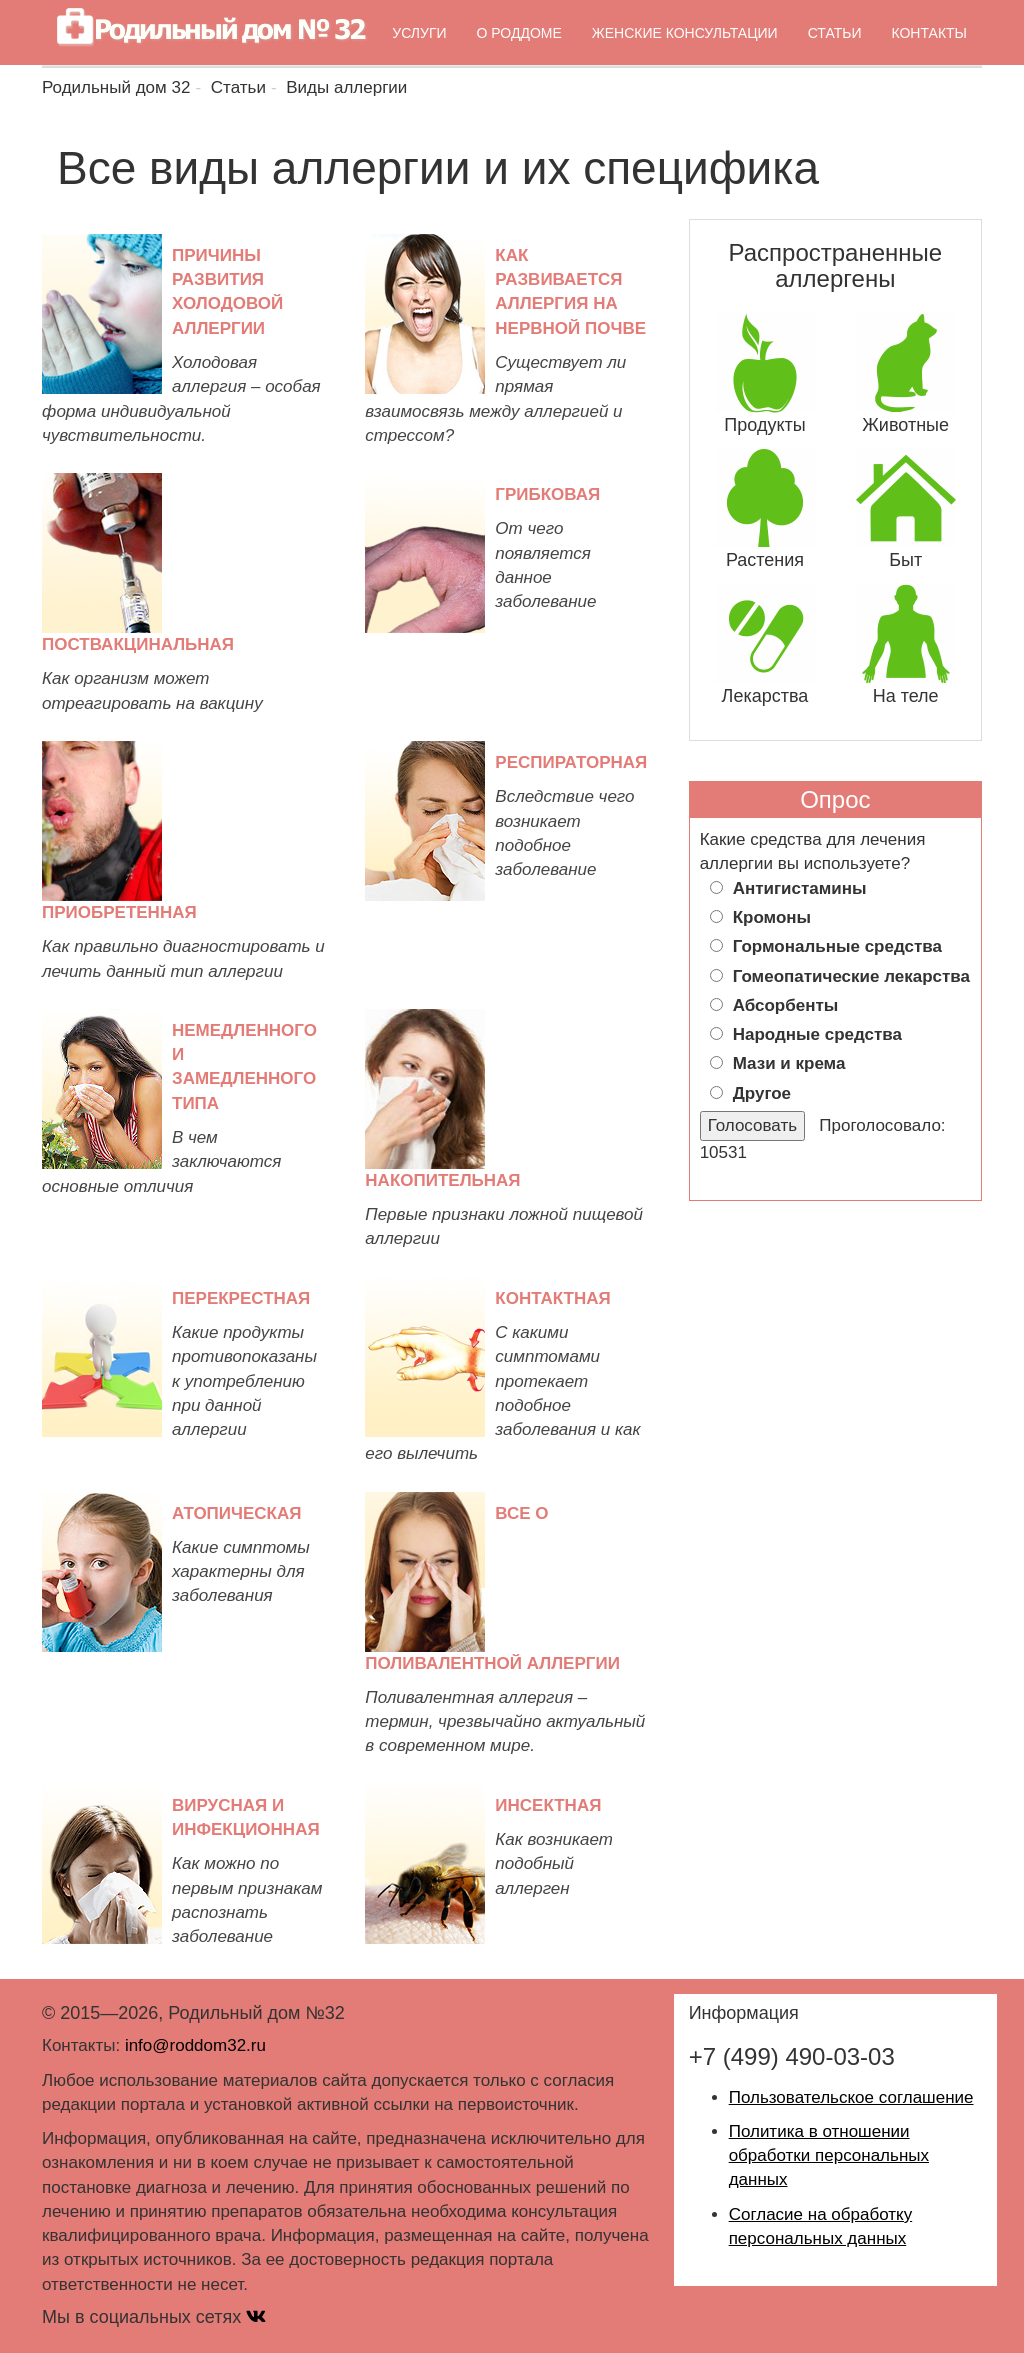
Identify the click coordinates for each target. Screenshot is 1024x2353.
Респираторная (571, 762)
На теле (906, 696)
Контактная (552, 1298)
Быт (905, 560)
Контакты (929, 33)
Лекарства (765, 696)
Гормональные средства (837, 946)
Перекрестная (241, 1298)
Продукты (764, 425)
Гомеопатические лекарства (851, 976)
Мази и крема (789, 1063)
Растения (765, 560)
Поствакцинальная (138, 644)
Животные (905, 425)
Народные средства (817, 1034)
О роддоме (519, 33)
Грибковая (547, 494)
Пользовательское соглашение (851, 2097)
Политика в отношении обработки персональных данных (829, 2156)
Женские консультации (685, 33)
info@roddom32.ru (195, 2045)
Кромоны (772, 917)
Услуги (419, 33)
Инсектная (548, 1805)
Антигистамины (800, 888)
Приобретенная (119, 912)
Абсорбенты (786, 1005)
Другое (762, 1093)
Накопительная (442, 1180)
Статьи (835, 33)
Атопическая (236, 1513)
